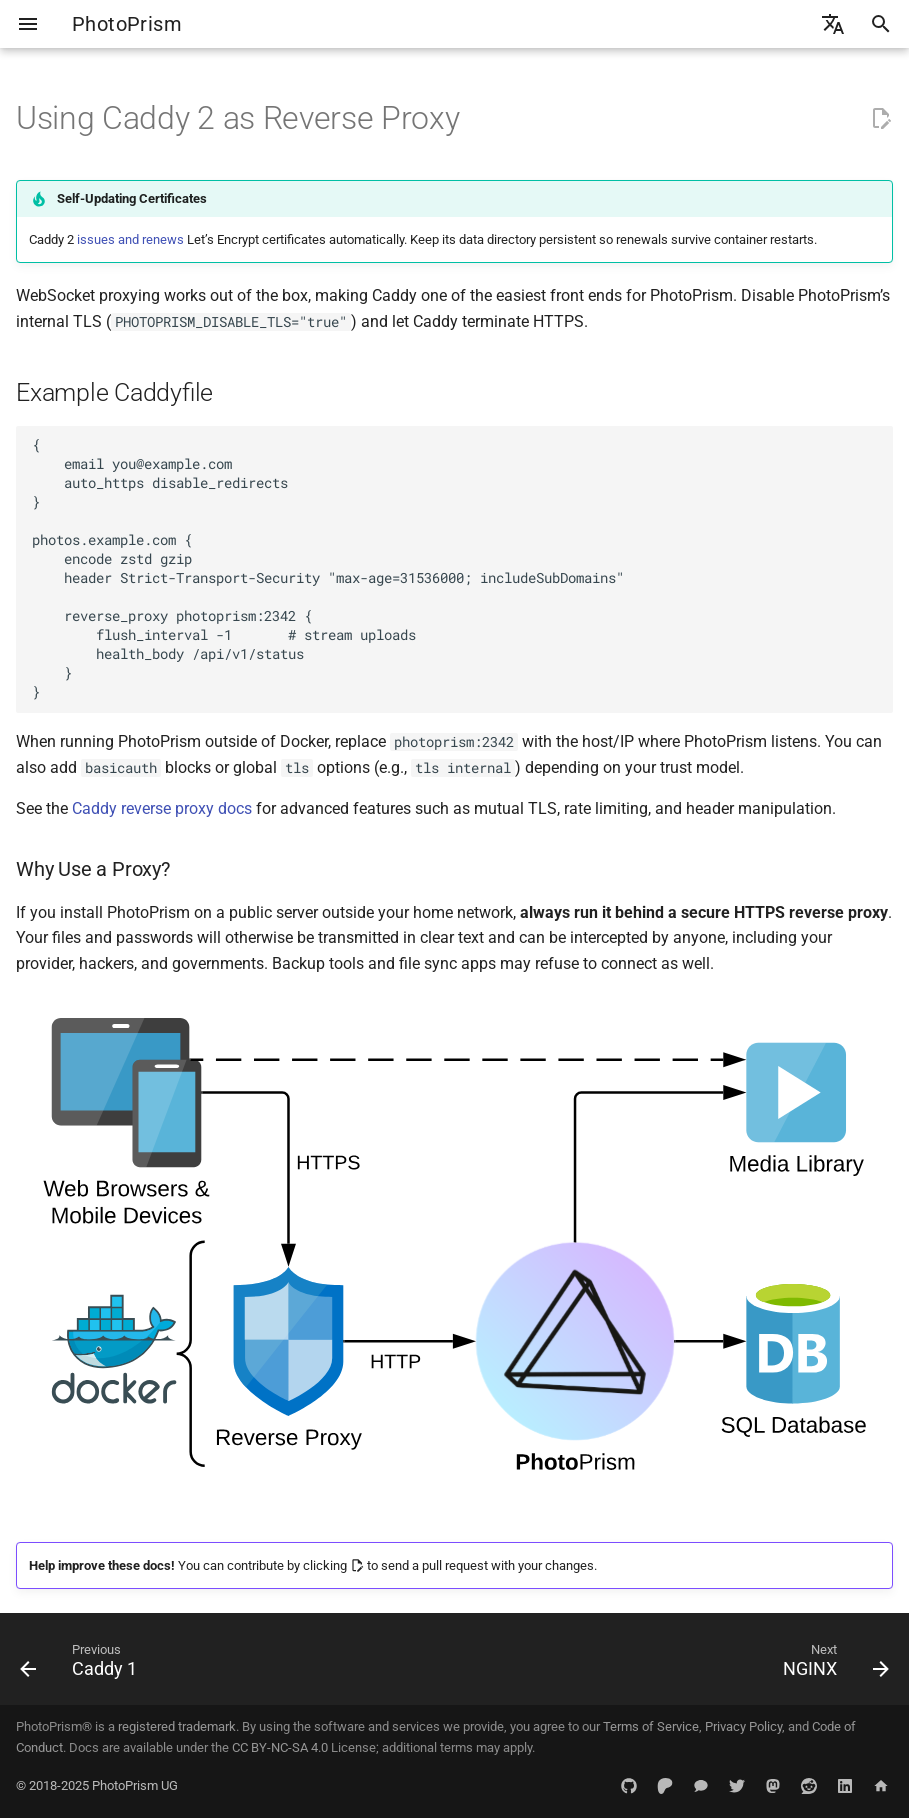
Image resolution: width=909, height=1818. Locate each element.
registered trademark (177, 1726)
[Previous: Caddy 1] (83, 1665)
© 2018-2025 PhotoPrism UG (97, 1785)
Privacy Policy (743, 1726)
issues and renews (130, 239)
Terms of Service (651, 1726)
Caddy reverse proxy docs (162, 808)
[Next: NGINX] (831, 1665)
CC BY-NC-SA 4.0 (280, 1747)
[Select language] (833, 24)
